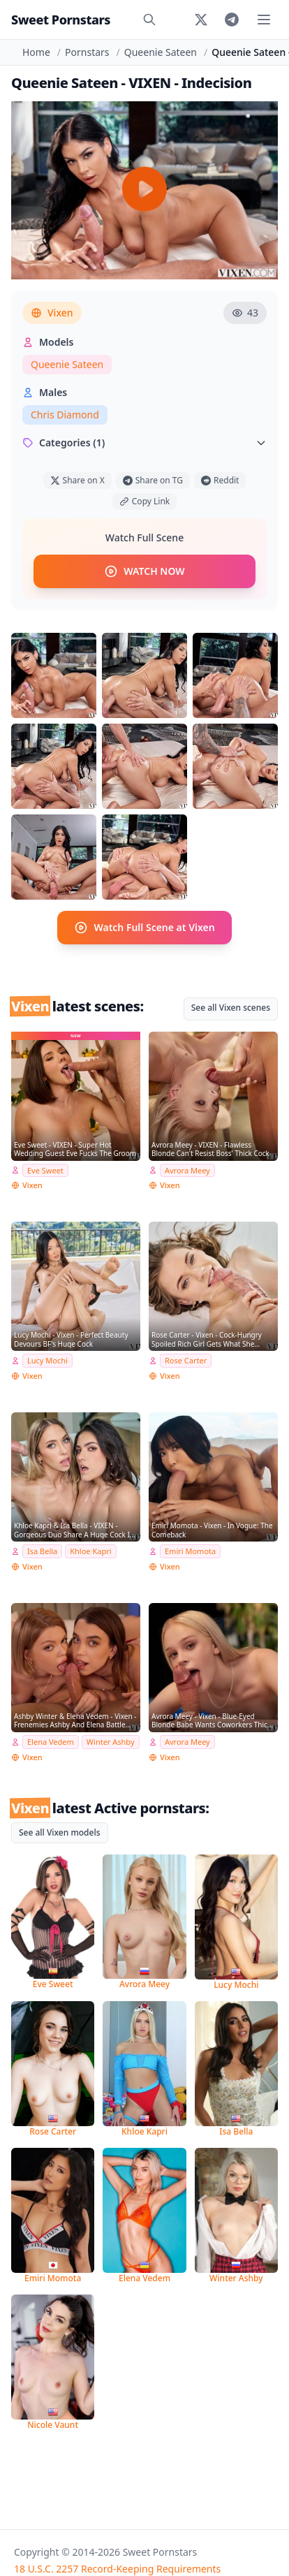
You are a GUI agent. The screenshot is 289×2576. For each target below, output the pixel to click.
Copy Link (144, 501)
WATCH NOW (144, 571)
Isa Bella (42, 1551)
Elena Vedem (50, 1741)
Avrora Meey (187, 1170)
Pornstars (87, 52)
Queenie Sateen (160, 52)
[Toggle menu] (264, 20)
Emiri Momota (190, 1551)
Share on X (77, 480)
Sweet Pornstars (60, 19)
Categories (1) (144, 442)
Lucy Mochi (47, 1360)
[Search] (149, 19)
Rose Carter (186, 1360)
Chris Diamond (65, 414)
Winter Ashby (111, 1741)
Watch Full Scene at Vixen (144, 928)
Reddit (220, 480)
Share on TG (153, 480)
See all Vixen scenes (230, 1007)
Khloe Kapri (90, 1551)
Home (36, 52)
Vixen (52, 312)
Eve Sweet (45, 1170)
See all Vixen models (60, 1832)
